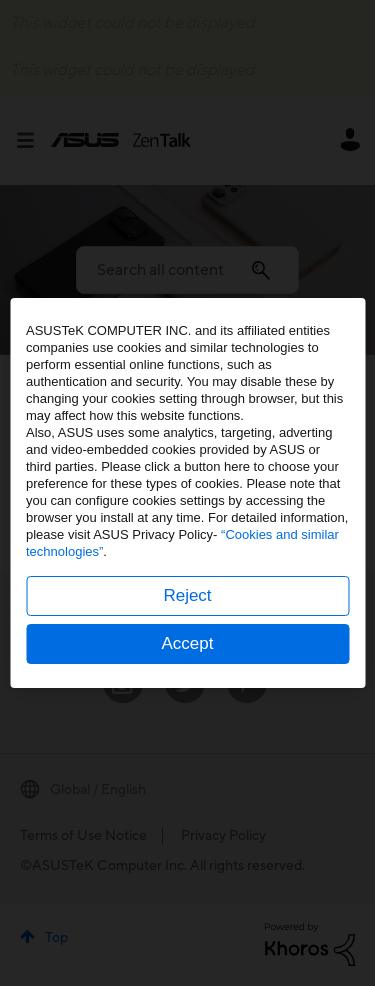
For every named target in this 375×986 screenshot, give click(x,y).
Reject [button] (187, 595)
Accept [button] (188, 643)
